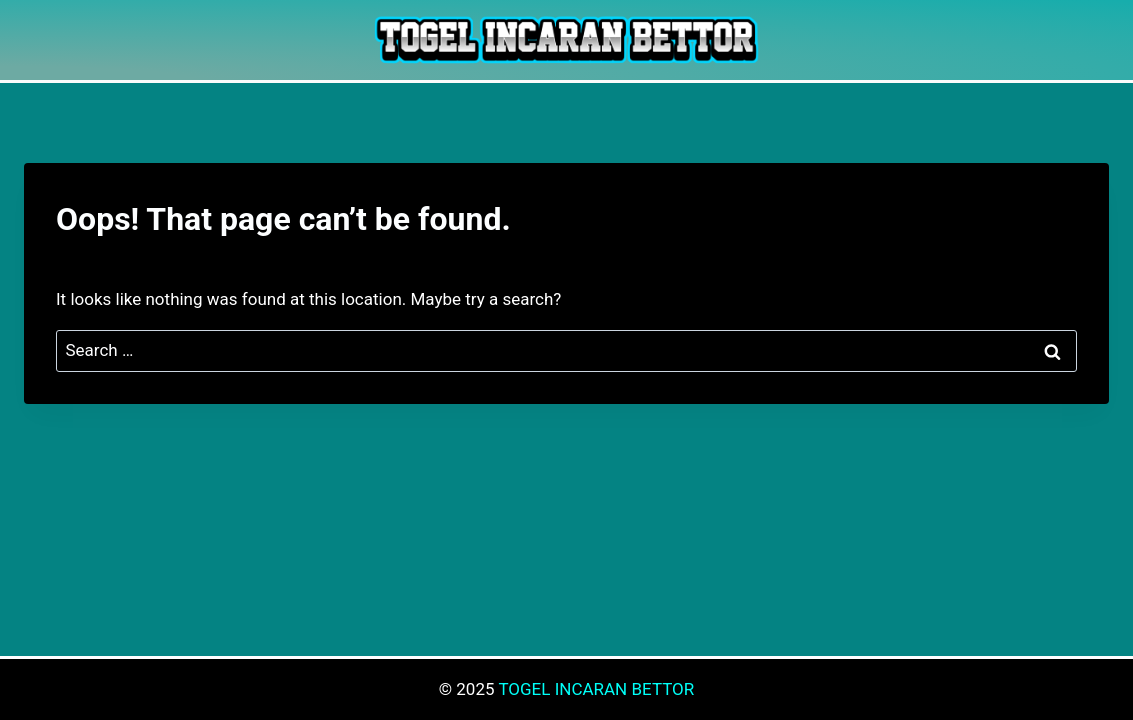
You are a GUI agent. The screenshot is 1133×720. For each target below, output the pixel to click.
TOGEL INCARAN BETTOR (596, 689)
